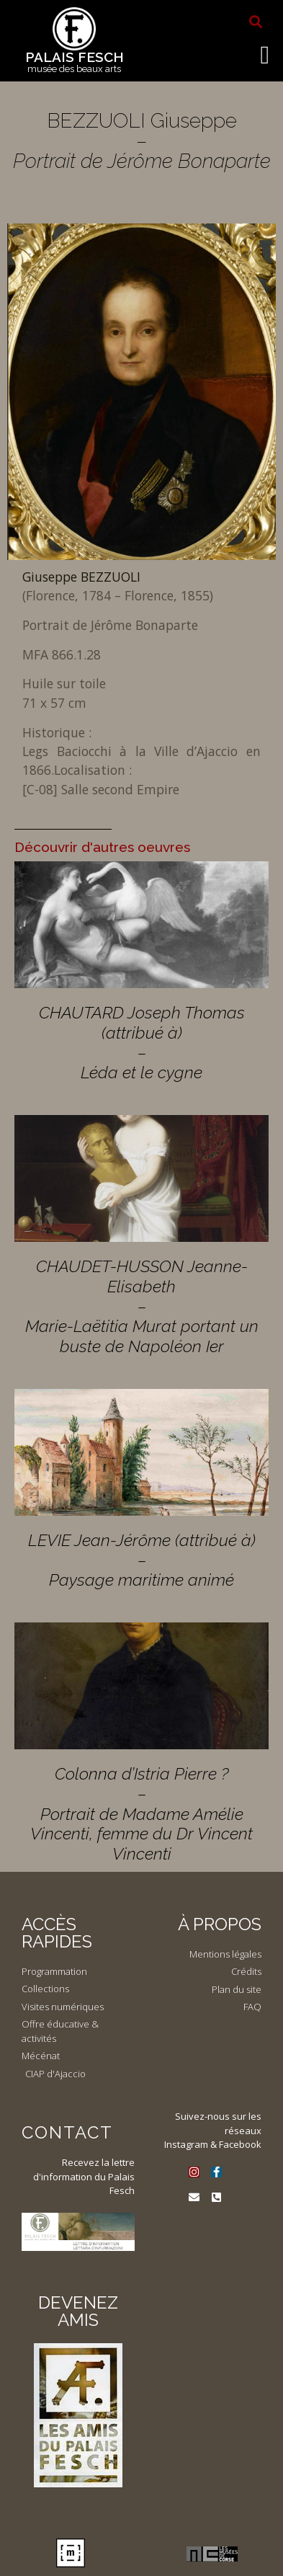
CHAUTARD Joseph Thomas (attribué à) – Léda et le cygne (142, 1042)
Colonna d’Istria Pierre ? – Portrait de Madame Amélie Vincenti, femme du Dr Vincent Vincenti (141, 1813)
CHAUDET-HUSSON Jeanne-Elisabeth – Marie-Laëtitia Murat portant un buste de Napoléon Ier (142, 1306)
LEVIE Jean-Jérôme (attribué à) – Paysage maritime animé (142, 1559)
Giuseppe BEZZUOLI (81, 576)
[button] (255, 21)
